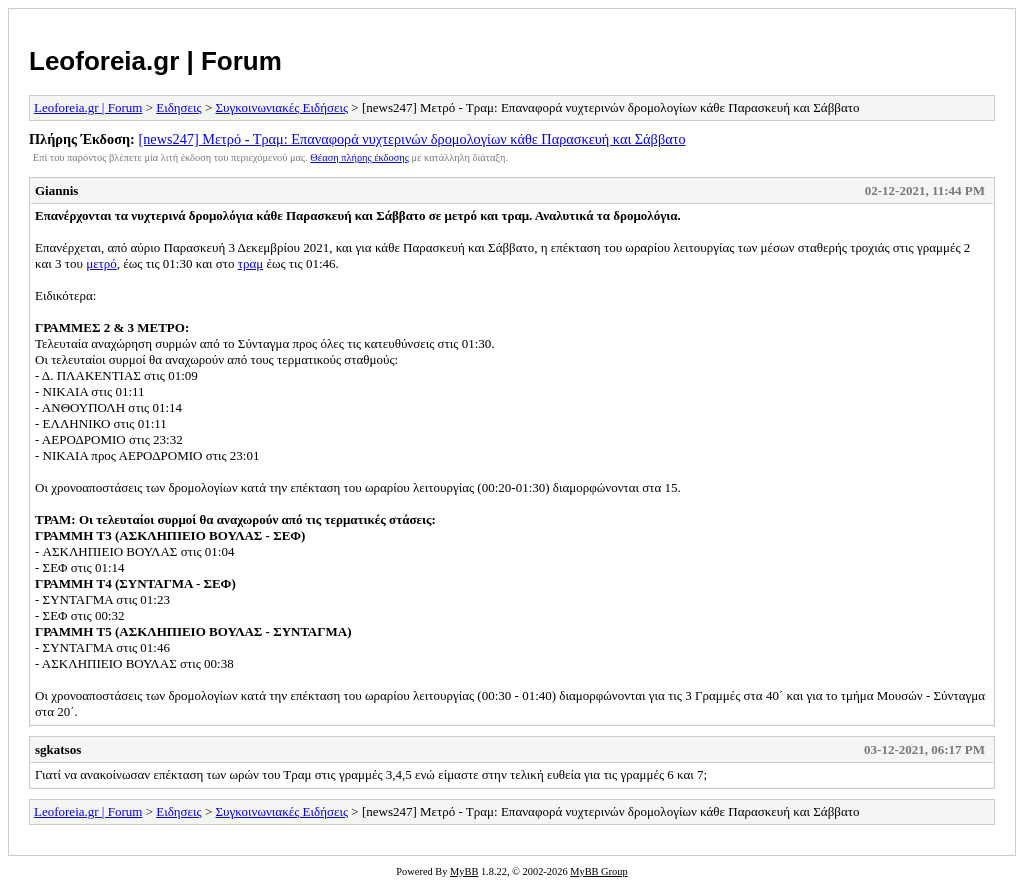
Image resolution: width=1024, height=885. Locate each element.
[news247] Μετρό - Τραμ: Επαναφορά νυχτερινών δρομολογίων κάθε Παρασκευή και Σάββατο (411, 139)
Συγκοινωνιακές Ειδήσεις (282, 107)
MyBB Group (598, 871)
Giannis (56, 190)
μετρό (101, 263)
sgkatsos (58, 749)
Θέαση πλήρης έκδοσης (359, 157)
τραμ (251, 263)
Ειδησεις (178, 107)
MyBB (464, 871)
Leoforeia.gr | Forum (155, 61)
